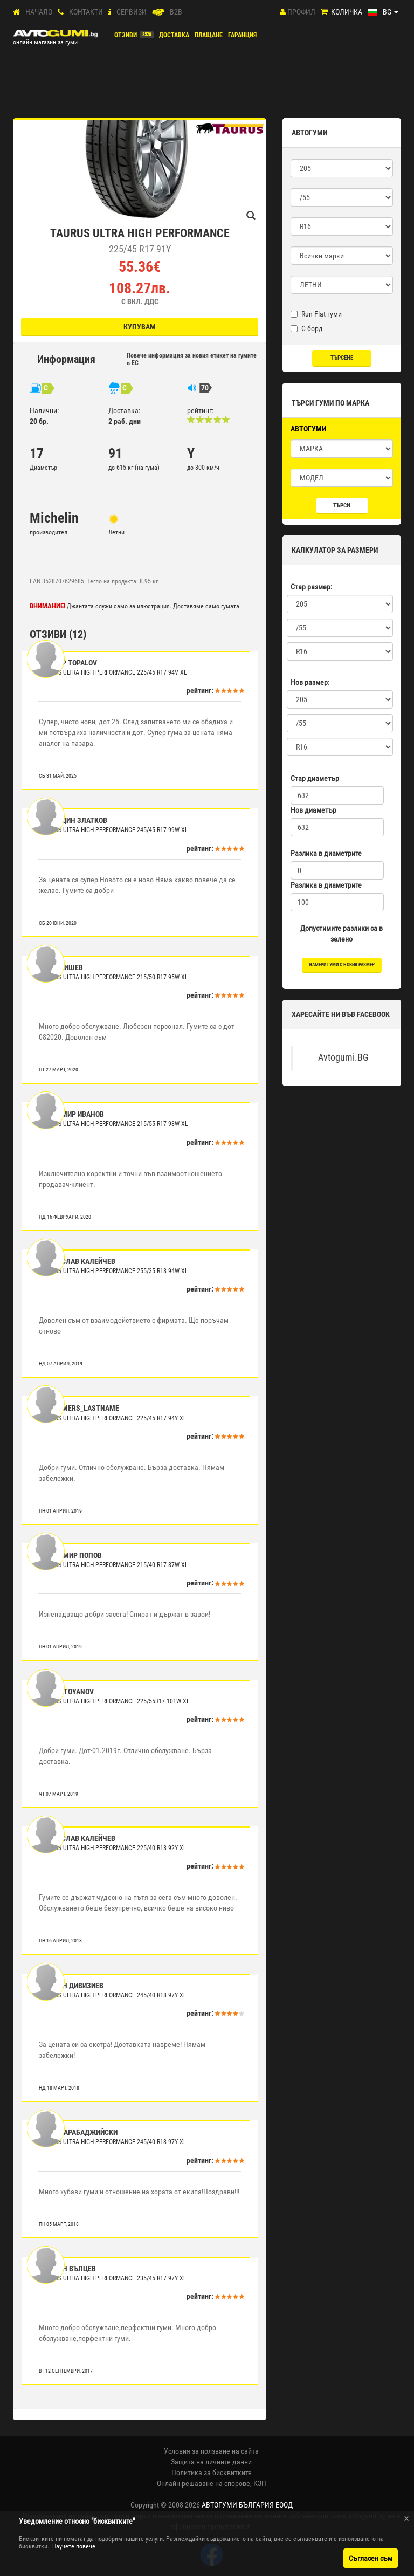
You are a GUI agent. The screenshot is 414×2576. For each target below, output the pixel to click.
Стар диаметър (315, 778)
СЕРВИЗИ (131, 12)
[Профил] (283, 12)
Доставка (174, 35)
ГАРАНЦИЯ (242, 35)
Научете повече (73, 2546)
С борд (307, 328)
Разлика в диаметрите (326, 853)
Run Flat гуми (316, 314)
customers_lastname (79, 1408)
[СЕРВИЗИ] (109, 12)
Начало (38, 12)
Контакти (86, 12)
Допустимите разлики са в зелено (341, 933)
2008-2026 (230, 2505)
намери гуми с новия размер (342, 964)
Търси (341, 505)
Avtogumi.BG (343, 1057)
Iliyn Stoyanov (67, 1691)
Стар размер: (311, 586)
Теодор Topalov (68, 662)
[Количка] (324, 12)
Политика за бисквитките (211, 2472)
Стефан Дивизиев (72, 1985)
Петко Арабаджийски (79, 2132)
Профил (301, 12)
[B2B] (158, 12)
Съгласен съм (370, 2558)
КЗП (259, 2483)
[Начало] (16, 12)
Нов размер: (310, 682)
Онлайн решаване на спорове (203, 2483)
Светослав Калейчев (77, 1261)
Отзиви (125, 35)
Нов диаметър (313, 810)
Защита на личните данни (211, 2461)
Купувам (139, 326)
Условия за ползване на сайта (211, 2451)
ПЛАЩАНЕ (209, 35)
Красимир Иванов (72, 1114)
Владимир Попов (71, 1555)
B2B (176, 12)
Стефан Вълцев (68, 2268)
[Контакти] (61, 12)
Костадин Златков (73, 820)
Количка (346, 12)
